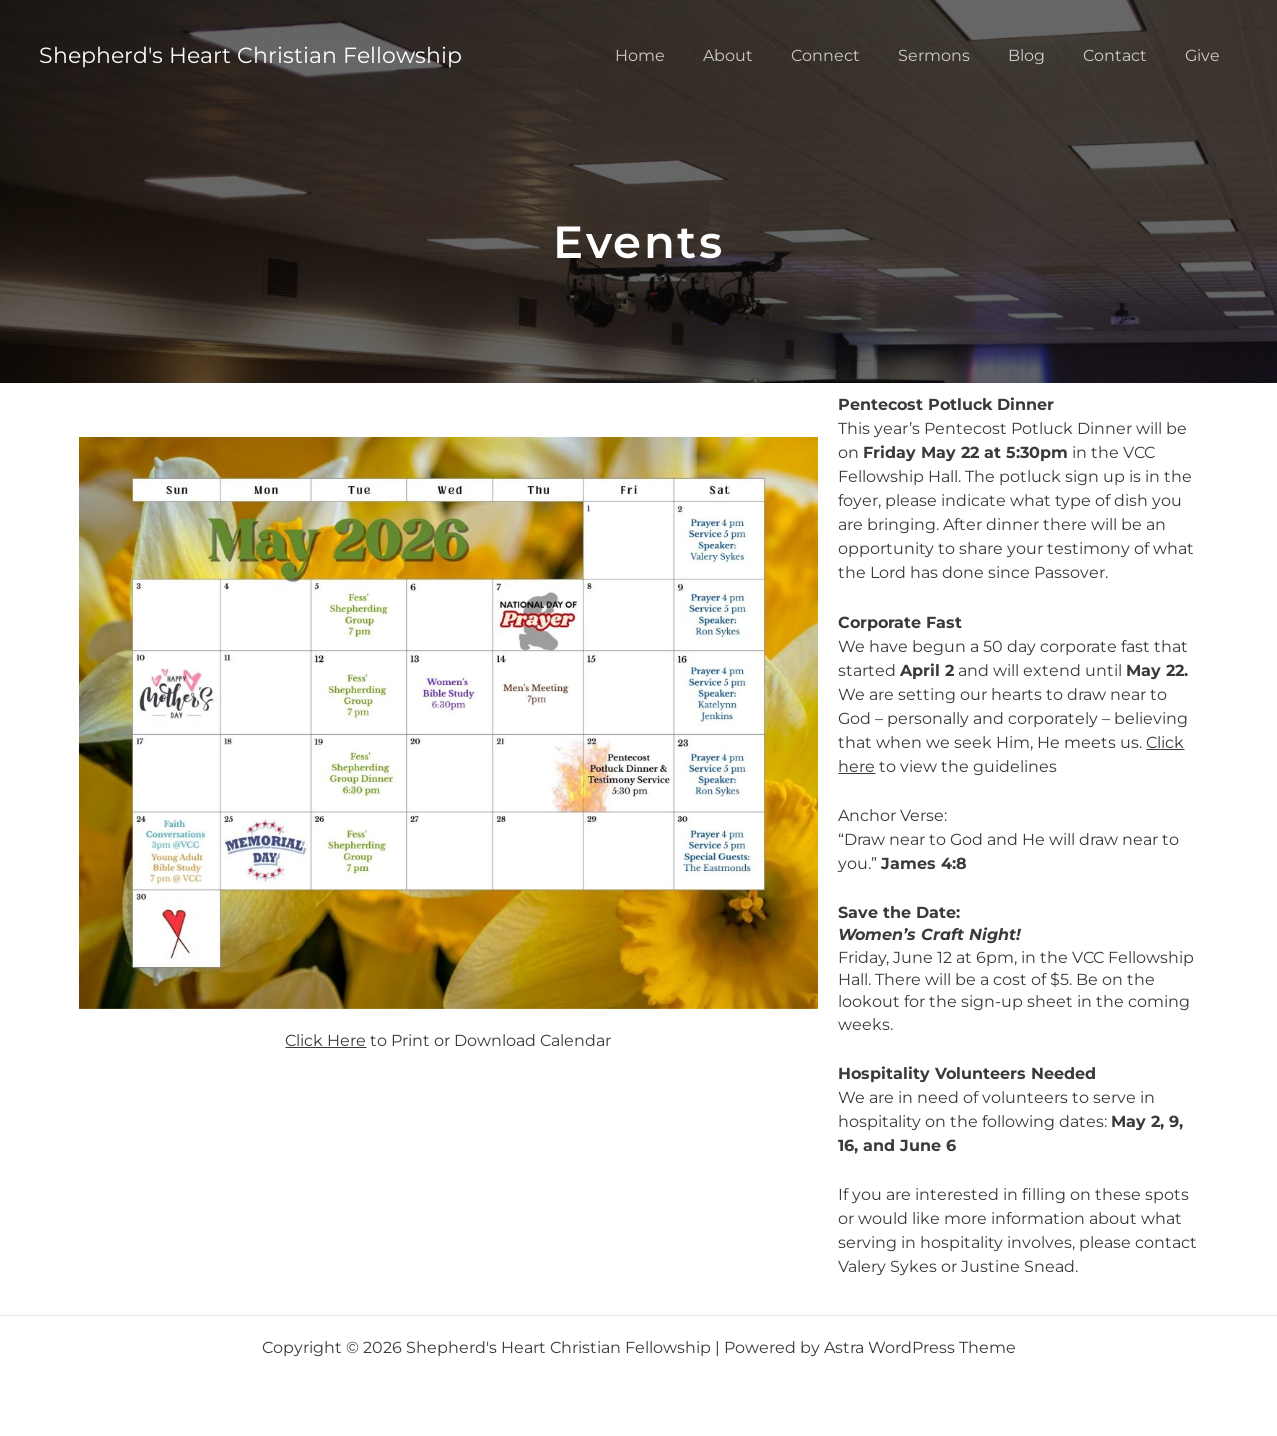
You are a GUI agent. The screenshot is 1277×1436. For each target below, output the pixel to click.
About (761, 55)
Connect (852, 55)
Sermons (955, 55)
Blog (1041, 55)
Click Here (325, 1040)
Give (1205, 55)
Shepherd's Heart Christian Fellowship (250, 55)
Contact (1124, 55)
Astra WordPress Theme (920, 1347)
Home (679, 55)
